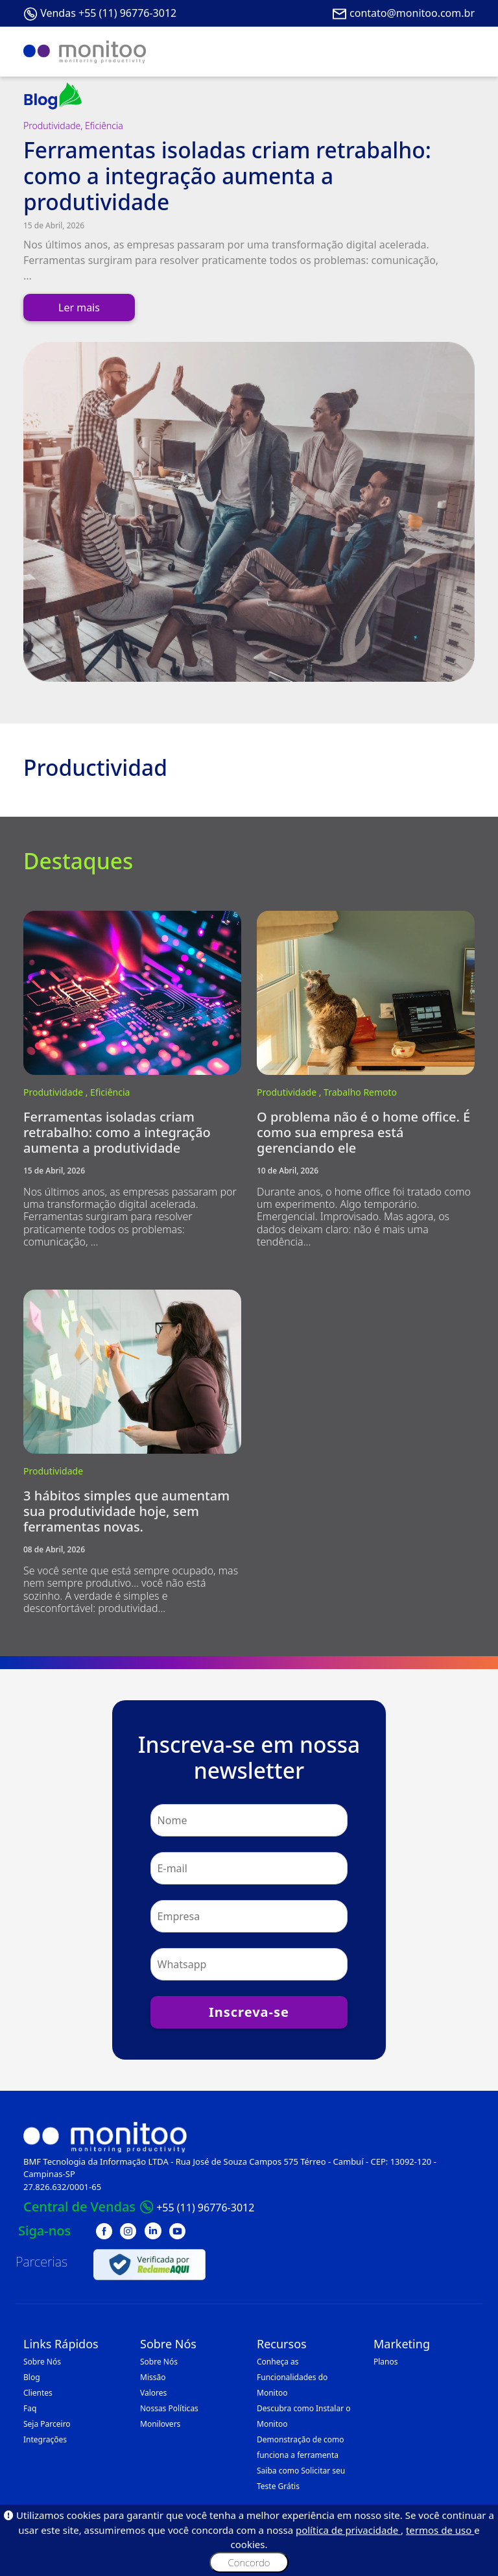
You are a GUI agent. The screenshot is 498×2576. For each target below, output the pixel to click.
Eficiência (104, 125)
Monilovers (160, 2423)
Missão (152, 2377)
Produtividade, (54, 125)
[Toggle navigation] (456, 52)
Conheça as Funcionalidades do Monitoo (292, 2377)
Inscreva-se (249, 2012)
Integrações (45, 2439)
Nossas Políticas (169, 2408)
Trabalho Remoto (360, 1092)
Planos (386, 2361)
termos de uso (440, 2529)
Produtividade (53, 1471)
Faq (29, 2408)
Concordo (249, 2562)
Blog (31, 2377)
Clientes (38, 2392)
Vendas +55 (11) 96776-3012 (108, 13)
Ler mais (79, 307)
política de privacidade (348, 2529)
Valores (153, 2392)
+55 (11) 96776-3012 (205, 2207)
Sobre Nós (42, 2361)
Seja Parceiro (47, 2423)
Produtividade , (56, 1092)
